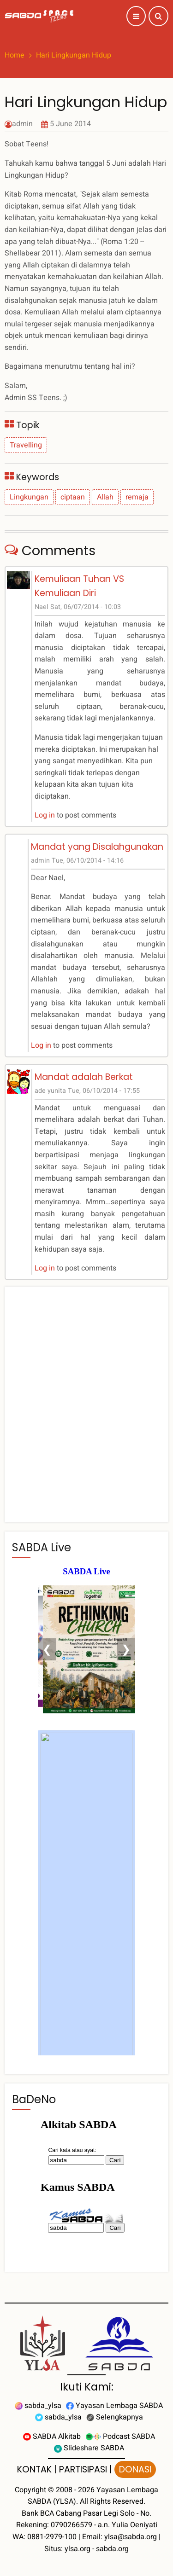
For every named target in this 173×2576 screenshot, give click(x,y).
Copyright (30, 2489)
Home (14, 55)
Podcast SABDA (120, 2436)
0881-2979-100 (52, 2536)
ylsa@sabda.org (130, 2536)
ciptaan (72, 497)
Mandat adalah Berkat (84, 1077)
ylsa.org (77, 2548)
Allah (105, 497)
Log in (45, 815)
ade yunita (50, 1091)
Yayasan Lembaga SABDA (114, 2405)
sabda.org (112, 2548)
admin (22, 123)
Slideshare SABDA (89, 2448)
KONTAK (34, 2469)
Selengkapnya (114, 2417)
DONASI (135, 2469)
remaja (137, 497)
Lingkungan (29, 497)
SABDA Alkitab (52, 2436)
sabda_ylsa (38, 2405)
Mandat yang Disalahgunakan (97, 847)
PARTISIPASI (83, 2469)
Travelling (26, 445)
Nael (41, 607)
